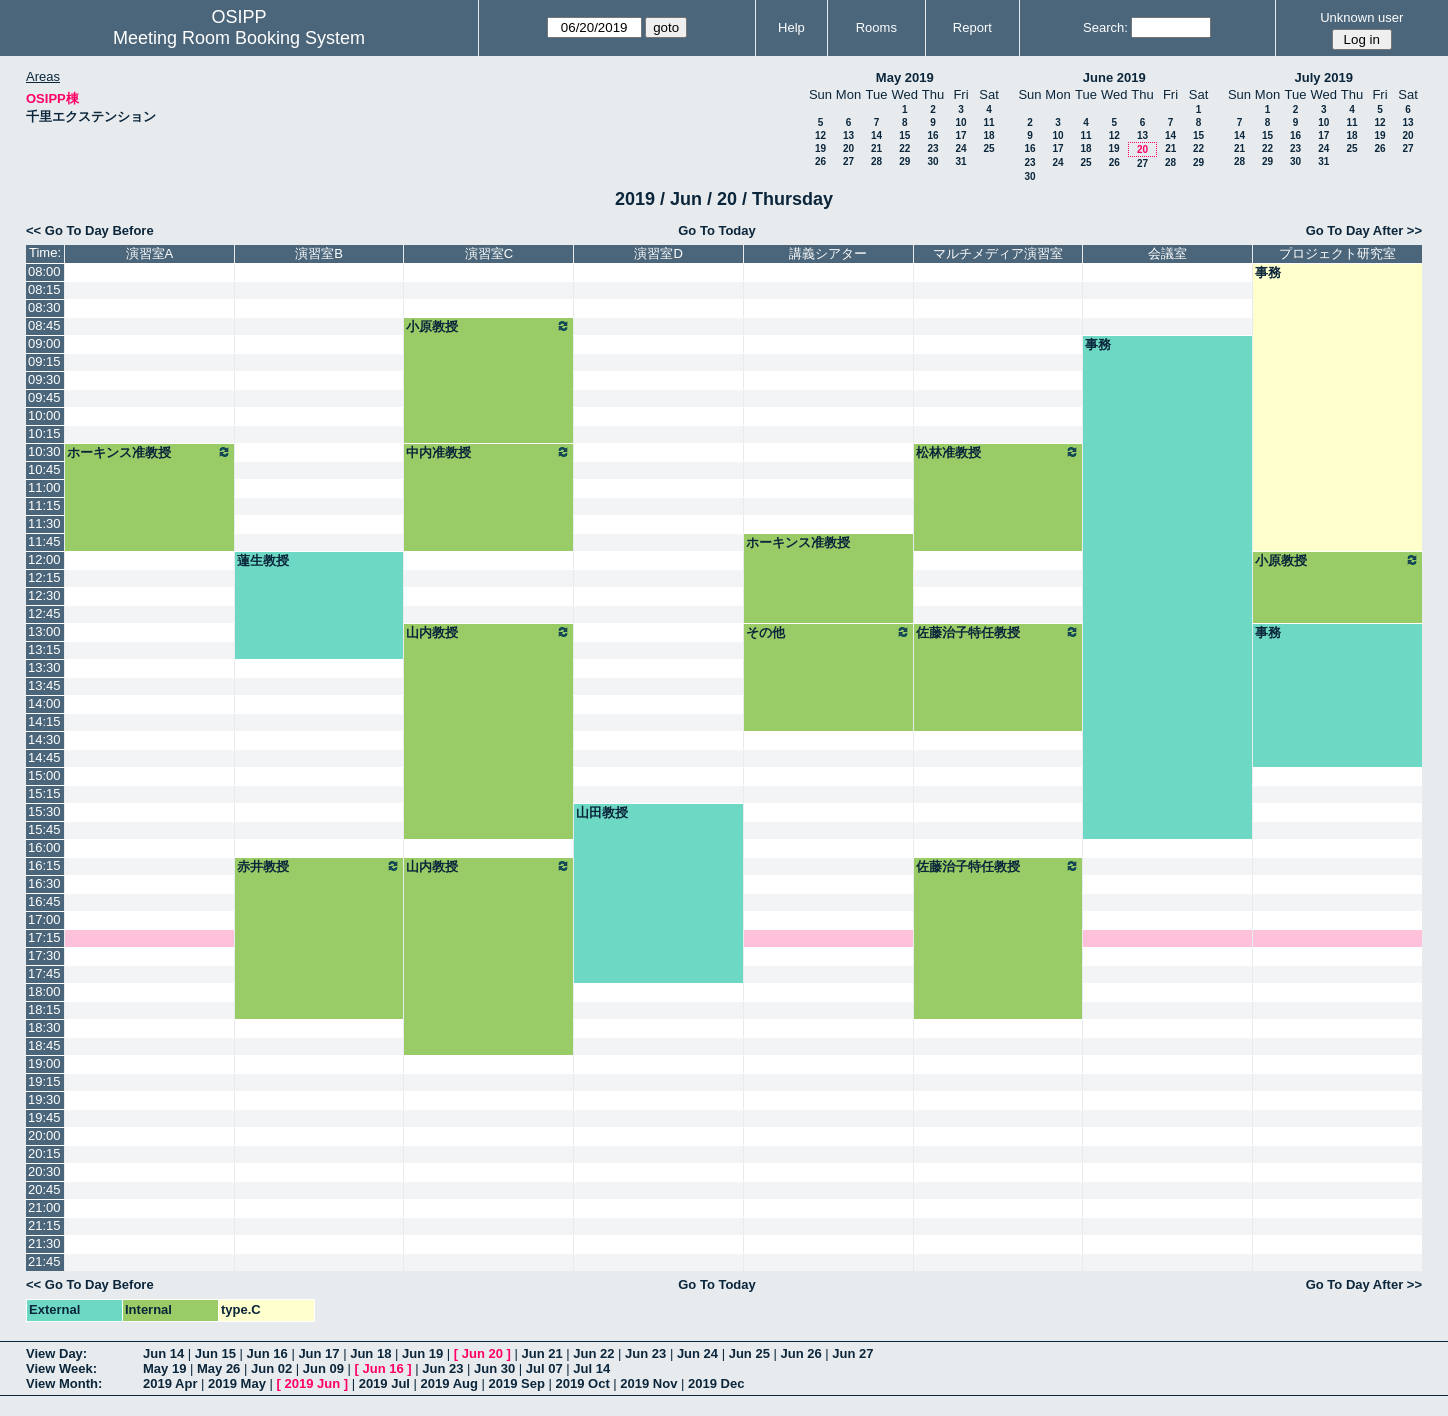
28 (876, 161)
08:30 (44, 307)
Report (972, 27)
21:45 (44, 1261)
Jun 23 (645, 1353)
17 (960, 135)
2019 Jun (312, 1383)
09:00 (44, 343)
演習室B (319, 253)
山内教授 (488, 632)
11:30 (44, 523)
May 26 (218, 1368)
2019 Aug (449, 1383)
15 (904, 135)
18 (988, 135)
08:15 (44, 289)
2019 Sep (517, 1383)
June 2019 (1114, 77)
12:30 (44, 595)
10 (960, 122)
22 (904, 148)
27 (848, 161)
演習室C (489, 253)
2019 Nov (648, 1383)
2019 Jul (384, 1383)
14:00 (44, 703)
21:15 (44, 1225)
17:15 (44, 937)
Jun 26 (800, 1353)
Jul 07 (544, 1368)
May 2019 (905, 77)
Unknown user (1361, 17)
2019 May (237, 1383)
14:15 (44, 721)
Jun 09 (323, 1368)
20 (848, 148)
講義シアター (828, 253)
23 (932, 148)
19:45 (44, 1117)
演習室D (658, 253)
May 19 (164, 1368)
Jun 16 (267, 1353)
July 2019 (1323, 77)
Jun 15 (215, 1353)
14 (876, 135)
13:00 (44, 631)
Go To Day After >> (1364, 230)
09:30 (44, 379)
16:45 (44, 901)
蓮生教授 (263, 560)
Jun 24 (697, 1353)
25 (988, 148)
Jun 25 (749, 1353)
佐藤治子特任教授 (998, 632)
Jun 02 (271, 1368)
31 (960, 161)
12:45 (44, 613)
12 (820, 135)
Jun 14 (163, 1353)
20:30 (44, 1171)
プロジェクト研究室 (1337, 253)
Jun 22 (593, 1353)
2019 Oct (583, 1383)
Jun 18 (370, 1353)
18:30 (44, 1027)
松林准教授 (998, 452)
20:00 (44, 1135)
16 (932, 135)
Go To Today (717, 230)
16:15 (44, 865)
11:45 (44, 541)
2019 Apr (170, 1383)
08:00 (44, 271)
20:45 (44, 1189)
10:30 (44, 451)
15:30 (44, 811)
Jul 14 (591, 1368)
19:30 (44, 1099)
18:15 (44, 1009)
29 (904, 161)
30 (932, 161)
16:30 (44, 883)
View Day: (56, 1353)
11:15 (44, 505)
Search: (1105, 27)
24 (960, 148)
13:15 (44, 649)
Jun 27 (852, 1353)
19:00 (44, 1063)
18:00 (44, 991)
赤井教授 (319, 866)
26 (820, 161)
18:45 (44, 1045)
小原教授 (488, 326)
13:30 (44, 667)
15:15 (44, 793)
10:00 (44, 415)
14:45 (44, 757)
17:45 (44, 973)
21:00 (44, 1207)
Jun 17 (318, 1353)
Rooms (876, 27)
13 (848, 135)
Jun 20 (482, 1353)
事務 (1268, 272)
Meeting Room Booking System (239, 38)
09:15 (44, 361)
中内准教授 (488, 452)
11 (988, 122)
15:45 (44, 829)
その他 (828, 632)
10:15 (44, 433)
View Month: (64, 1383)
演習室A (150, 253)
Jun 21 (541, 1353)
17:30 (44, 955)
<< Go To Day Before (90, 230)
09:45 (44, 397)
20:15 (44, 1153)
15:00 (44, 775)
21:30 (44, 1243)
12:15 (44, 577)
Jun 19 (422, 1353)
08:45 (44, 325)
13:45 (44, 685)
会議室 (1167, 253)
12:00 (44, 559)
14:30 (44, 739)
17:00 (44, 919)
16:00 (44, 847)
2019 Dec (716, 1383)
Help (791, 27)
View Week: (61, 1368)
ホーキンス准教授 (149, 452)
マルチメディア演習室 (998, 253)
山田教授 (602, 812)
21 (876, 148)
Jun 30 (494, 1368)
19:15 (44, 1081)
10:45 (44, 469)
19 (820, 148)
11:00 (44, 487)
